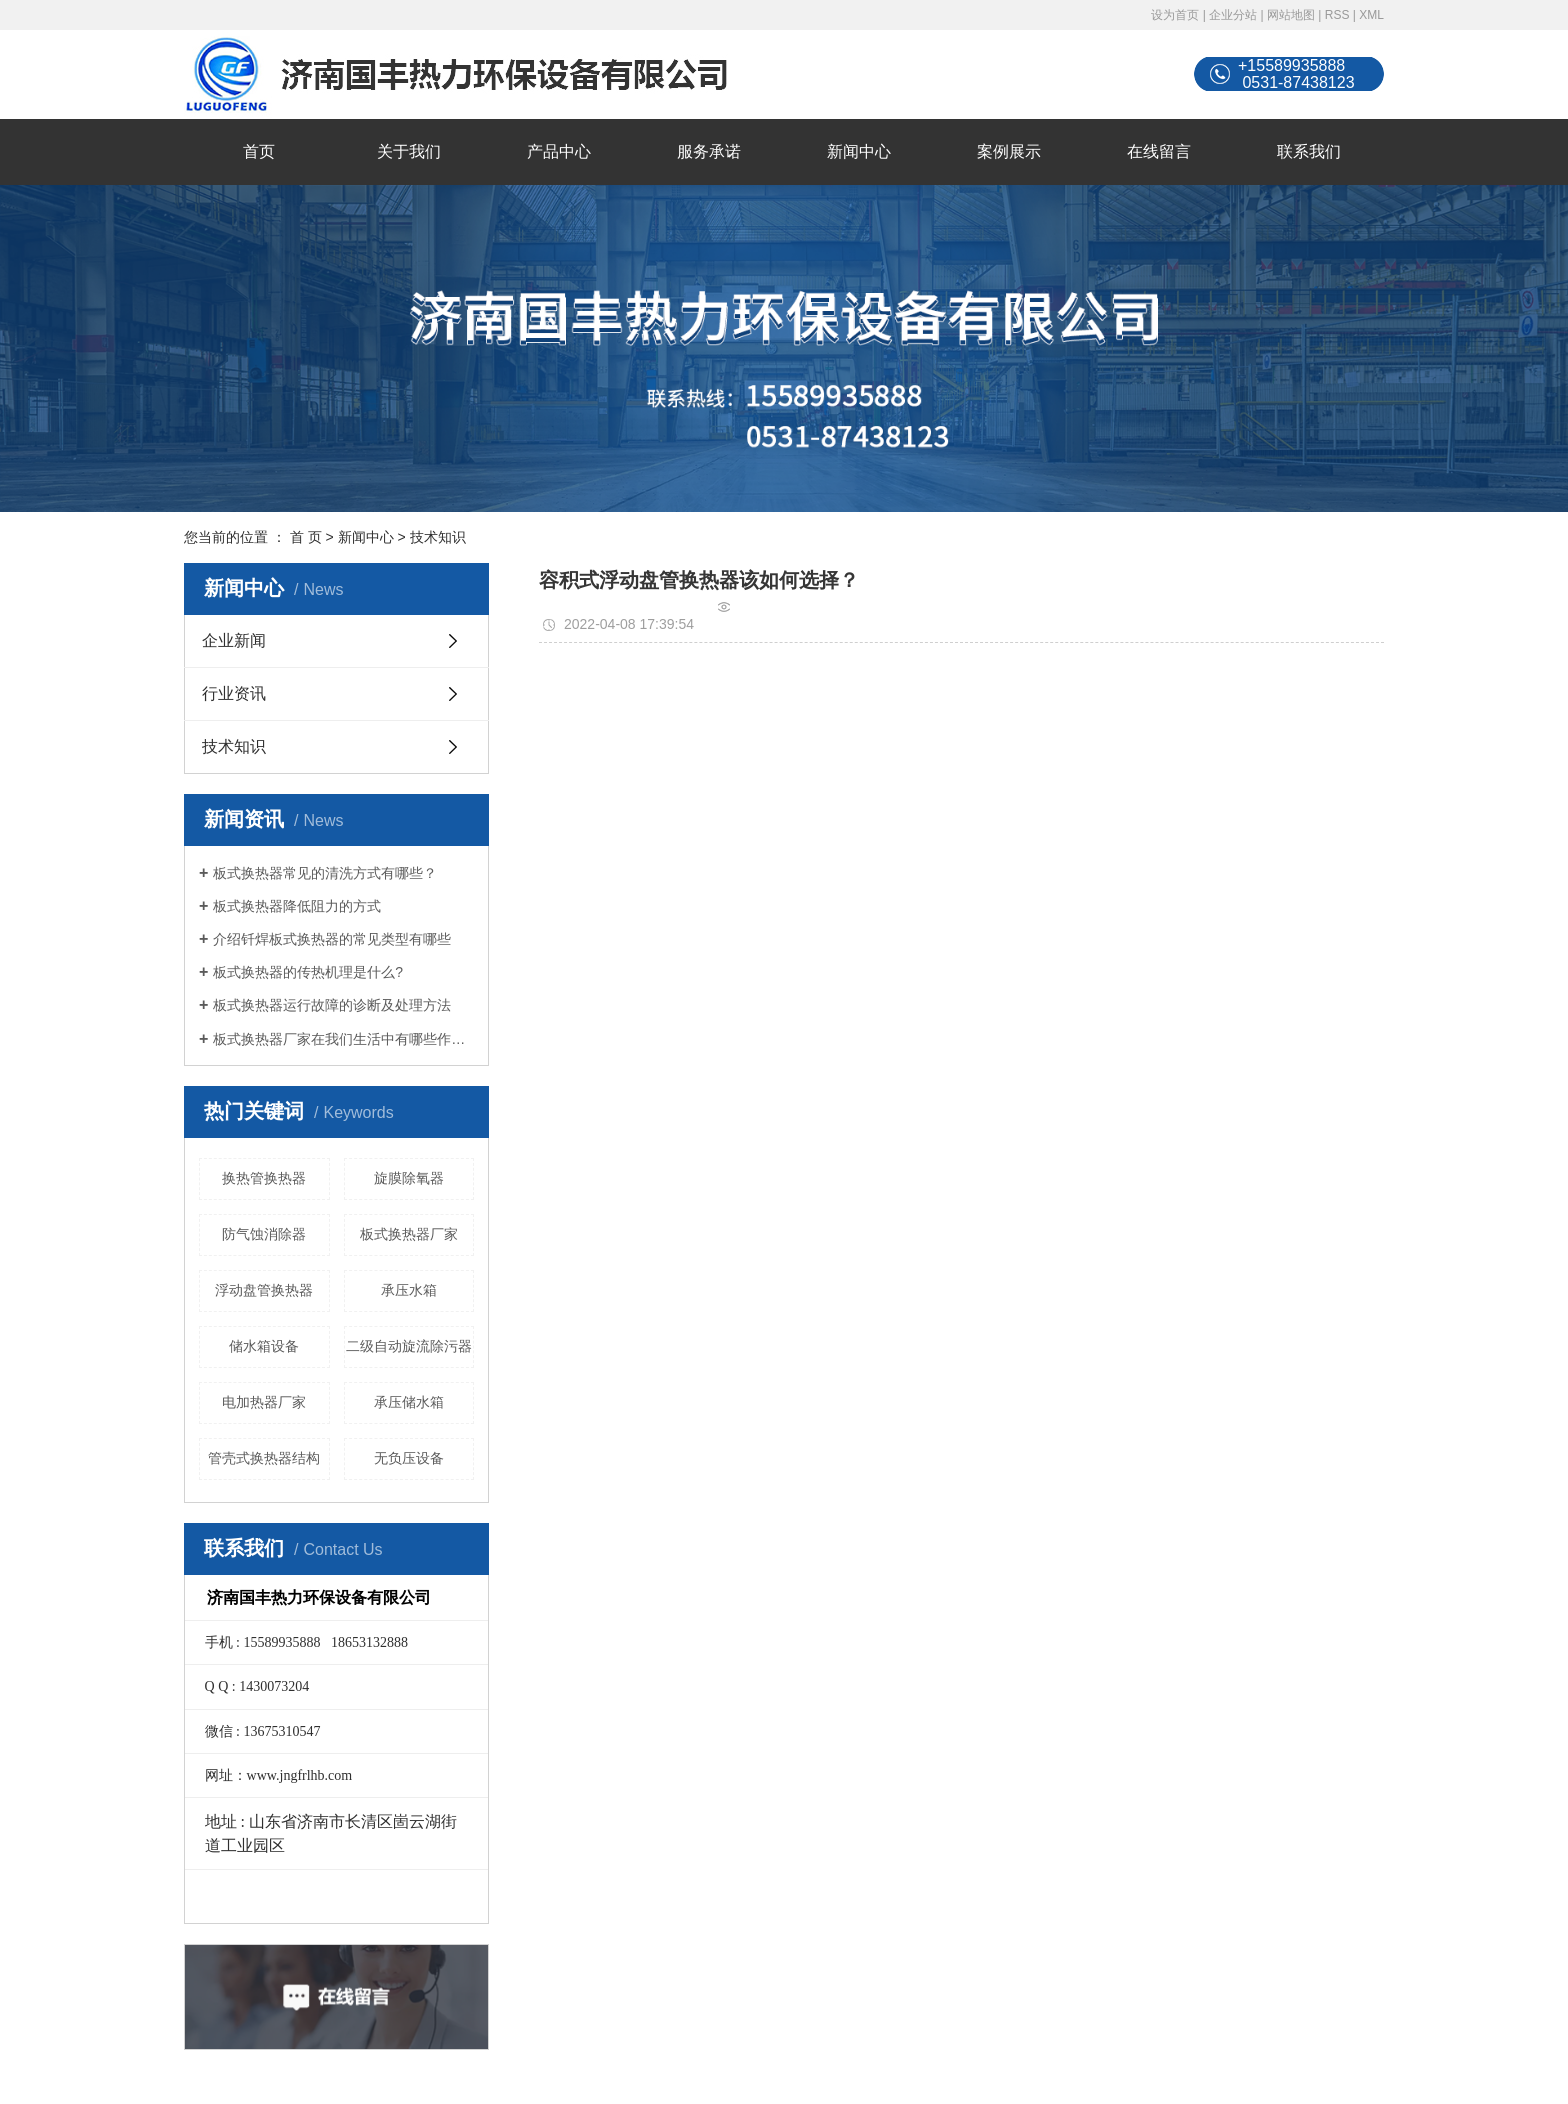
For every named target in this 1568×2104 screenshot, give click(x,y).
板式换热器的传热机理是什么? (308, 972)
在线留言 (1159, 151)
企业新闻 (234, 640)
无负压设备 (409, 1458)
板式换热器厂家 (409, 1234)
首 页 (306, 537)
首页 (259, 151)
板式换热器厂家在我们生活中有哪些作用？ (343, 1039)
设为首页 (1175, 15)
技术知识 (438, 537)
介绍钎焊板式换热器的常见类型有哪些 (332, 939)
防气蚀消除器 (264, 1234)
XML (1371, 15)
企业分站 (1233, 15)
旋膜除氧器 (409, 1178)
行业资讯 (234, 693)
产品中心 (559, 151)
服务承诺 (709, 151)
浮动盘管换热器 (264, 1290)
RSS (1337, 15)
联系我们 (1309, 151)
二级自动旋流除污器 (409, 1346)
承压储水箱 (409, 1402)
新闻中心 (859, 151)
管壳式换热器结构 (264, 1458)
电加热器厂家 (264, 1402)
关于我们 (409, 151)
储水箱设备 (264, 1346)
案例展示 (1009, 151)
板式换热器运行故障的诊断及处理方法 (332, 1005)
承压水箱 (409, 1290)
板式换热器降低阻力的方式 (297, 906)
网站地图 (1291, 15)
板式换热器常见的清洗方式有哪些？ (325, 873)
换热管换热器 (264, 1178)
